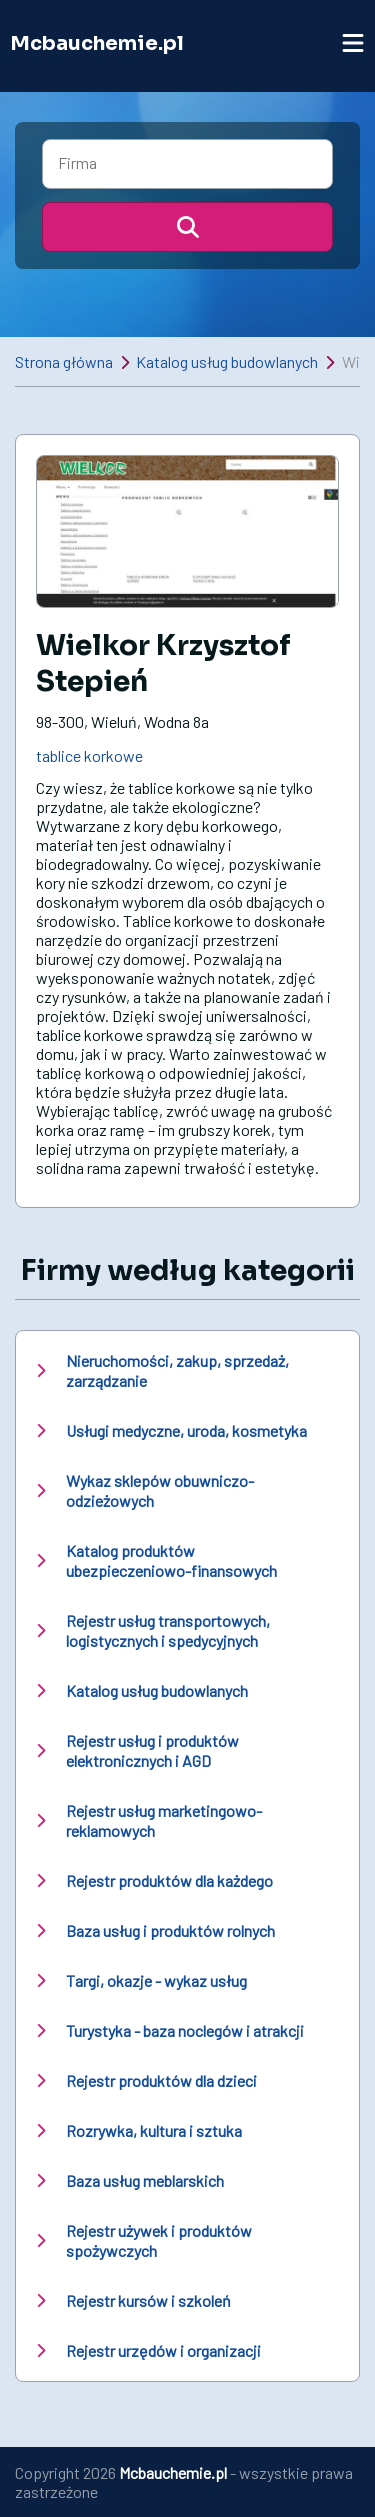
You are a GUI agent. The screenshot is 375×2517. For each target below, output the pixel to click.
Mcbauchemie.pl (97, 43)
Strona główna (64, 361)
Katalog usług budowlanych (227, 361)
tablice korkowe (89, 755)
